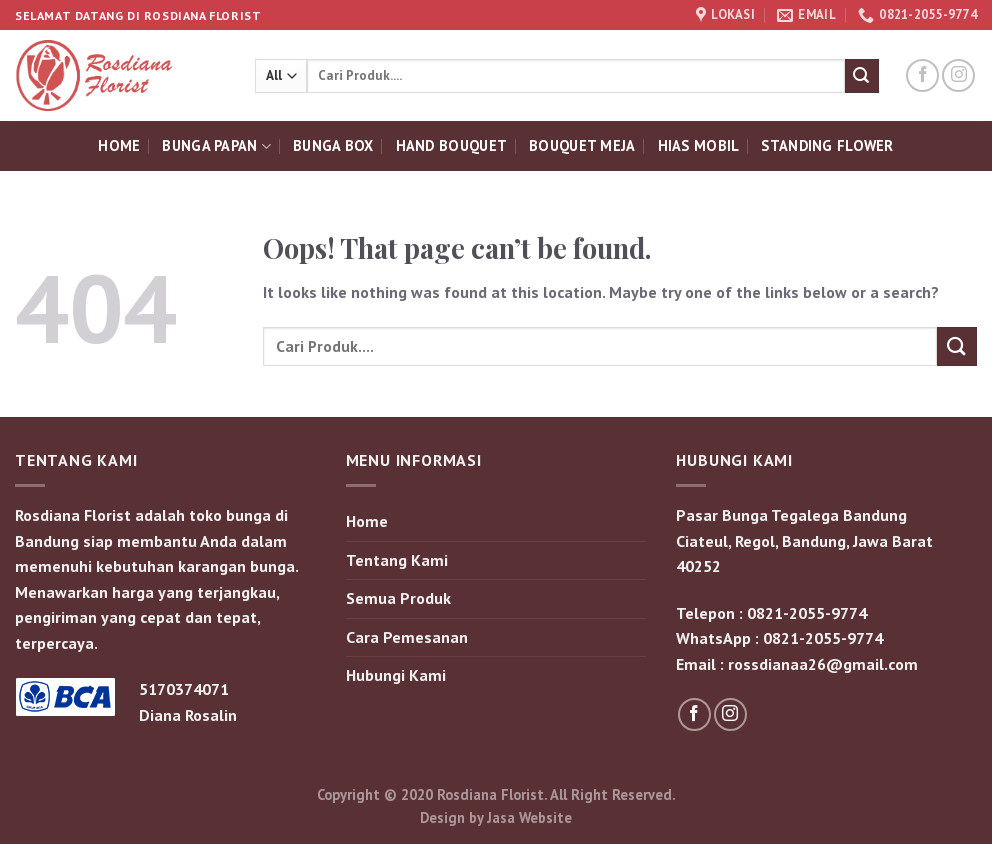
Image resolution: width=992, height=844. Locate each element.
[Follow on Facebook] (922, 75)
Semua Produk (398, 598)
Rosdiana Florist (490, 794)
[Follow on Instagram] (958, 75)
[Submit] (862, 76)
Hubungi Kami (396, 675)
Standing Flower (827, 145)
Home (119, 145)
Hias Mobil (699, 145)
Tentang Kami (397, 560)
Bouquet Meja (582, 145)
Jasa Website (529, 817)
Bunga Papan (216, 146)
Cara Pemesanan (407, 637)
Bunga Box (333, 145)
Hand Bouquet (451, 145)
